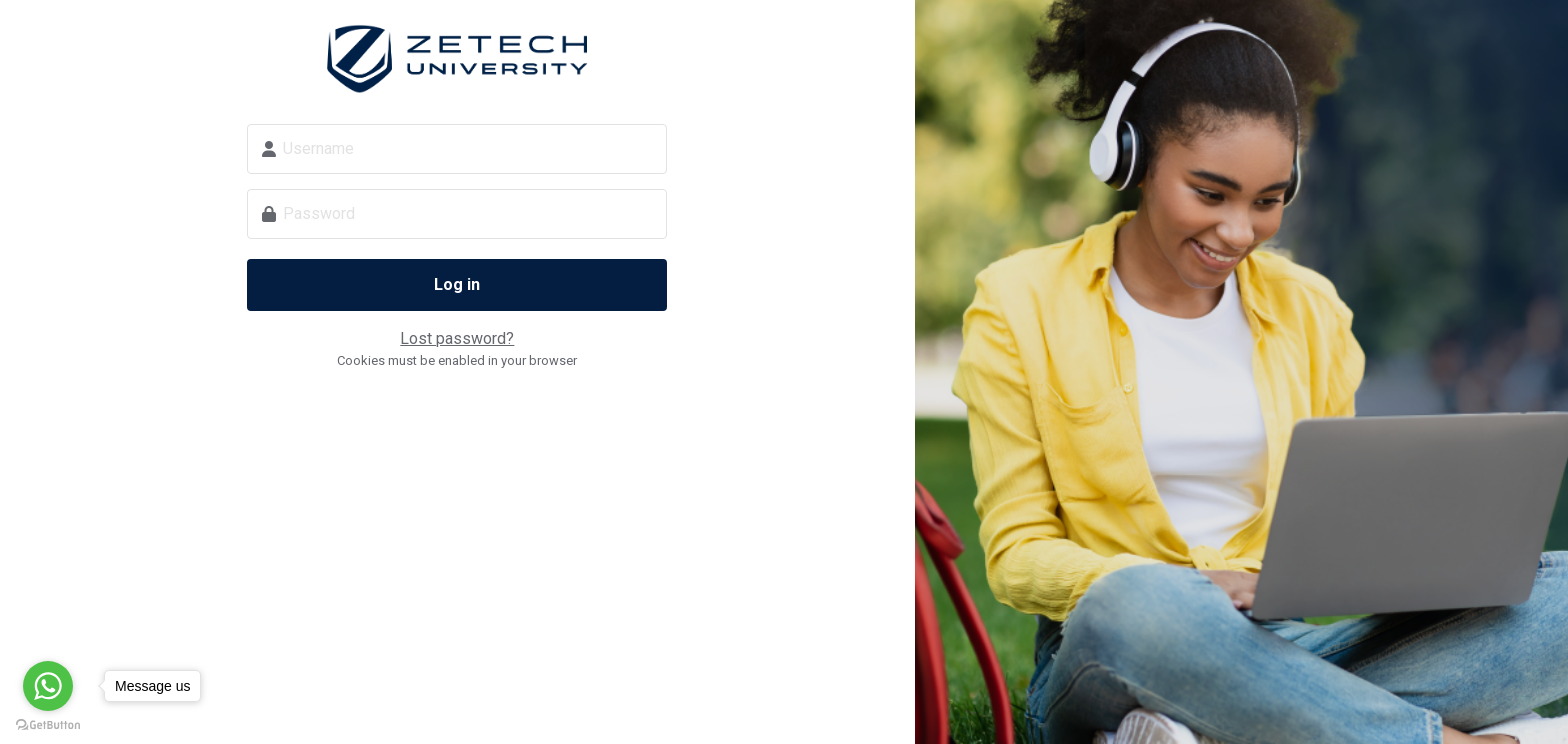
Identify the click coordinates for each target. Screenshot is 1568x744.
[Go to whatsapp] (48, 686)
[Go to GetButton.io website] (48, 724)
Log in (457, 284)
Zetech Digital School (457, 59)
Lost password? (457, 338)
